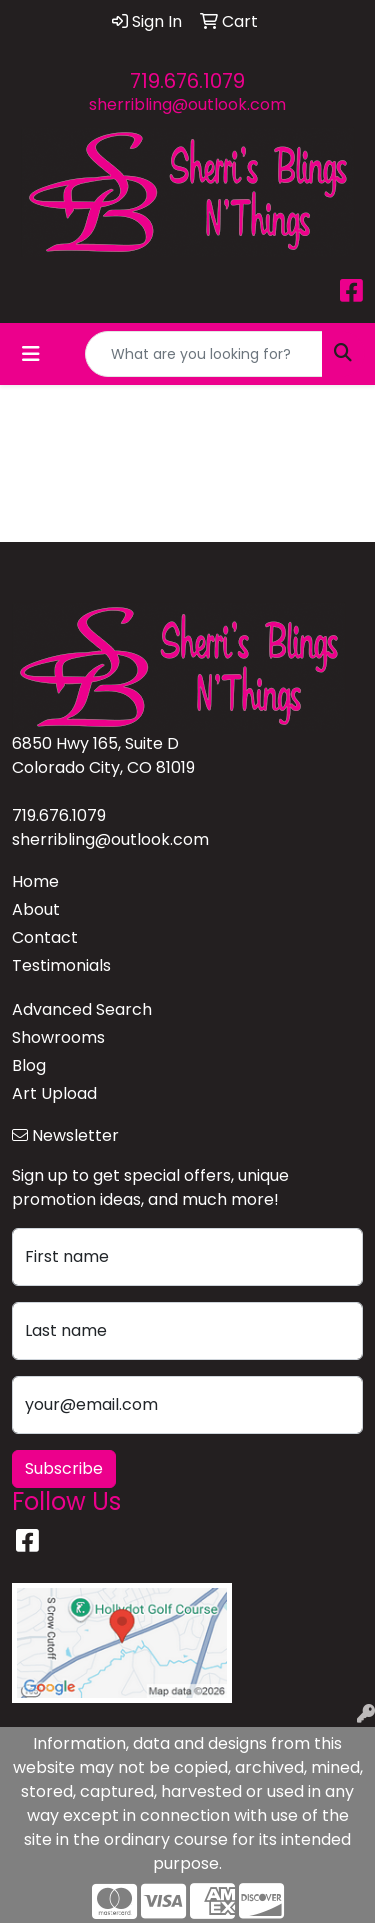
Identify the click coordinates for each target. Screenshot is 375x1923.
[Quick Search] (204, 354)
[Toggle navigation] (31, 354)
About (36, 909)
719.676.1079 (187, 81)
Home (35, 881)
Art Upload (54, 1093)
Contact (45, 937)
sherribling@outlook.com (187, 104)
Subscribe (64, 1468)
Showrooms (58, 1037)
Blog (29, 1065)
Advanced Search (82, 1009)
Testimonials (61, 965)
